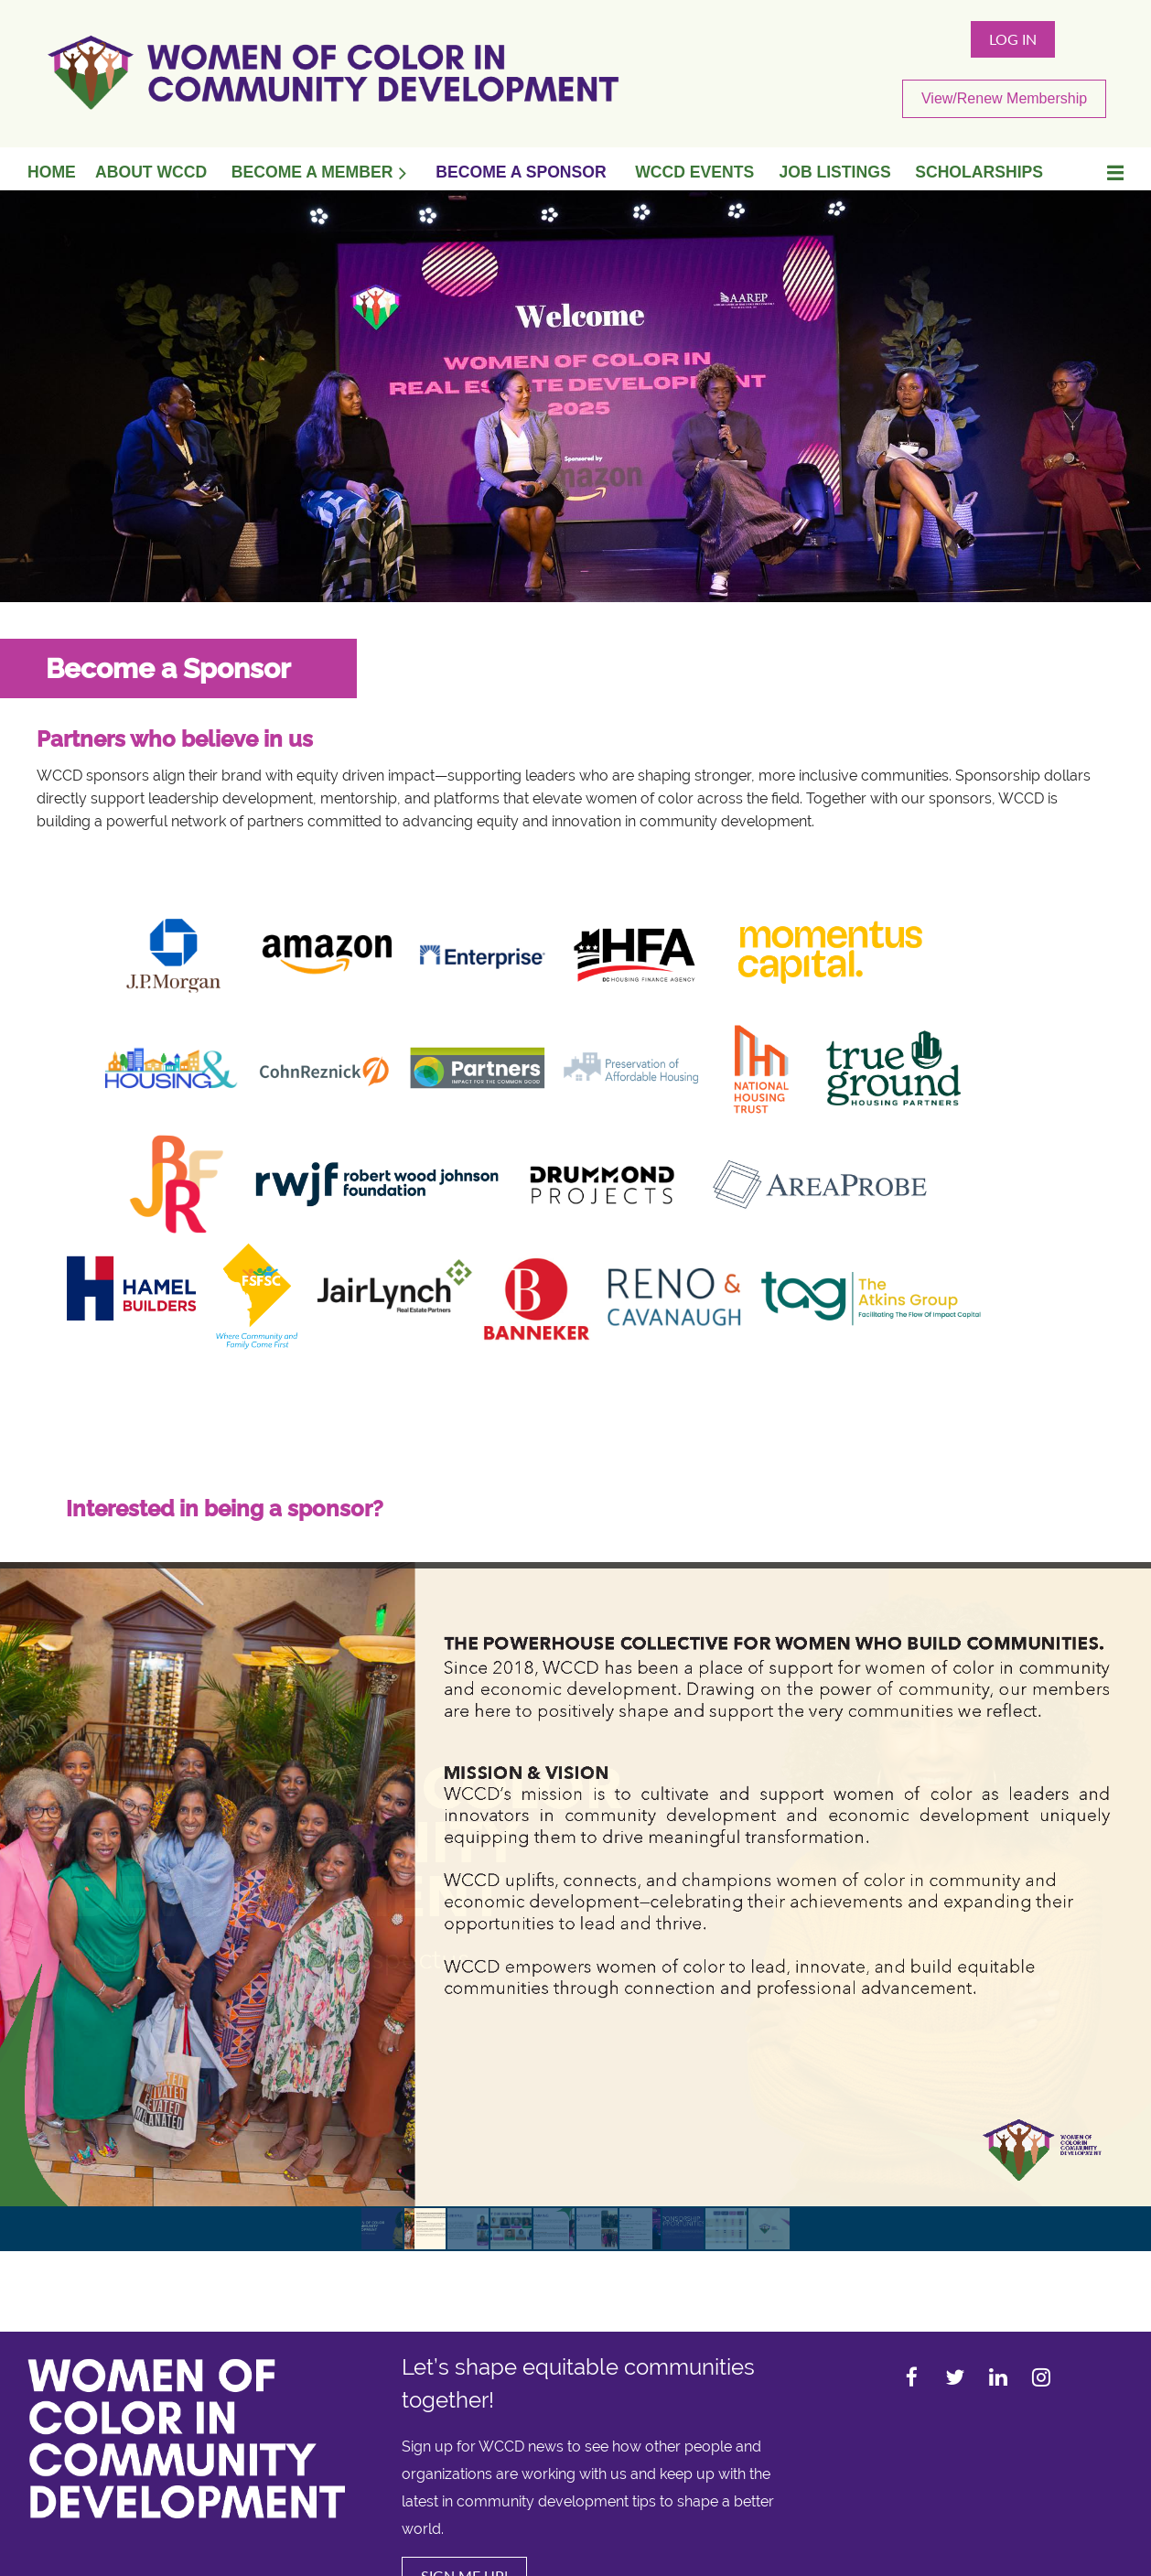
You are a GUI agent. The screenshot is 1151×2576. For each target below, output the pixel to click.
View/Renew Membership (1004, 98)
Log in (1013, 39)
